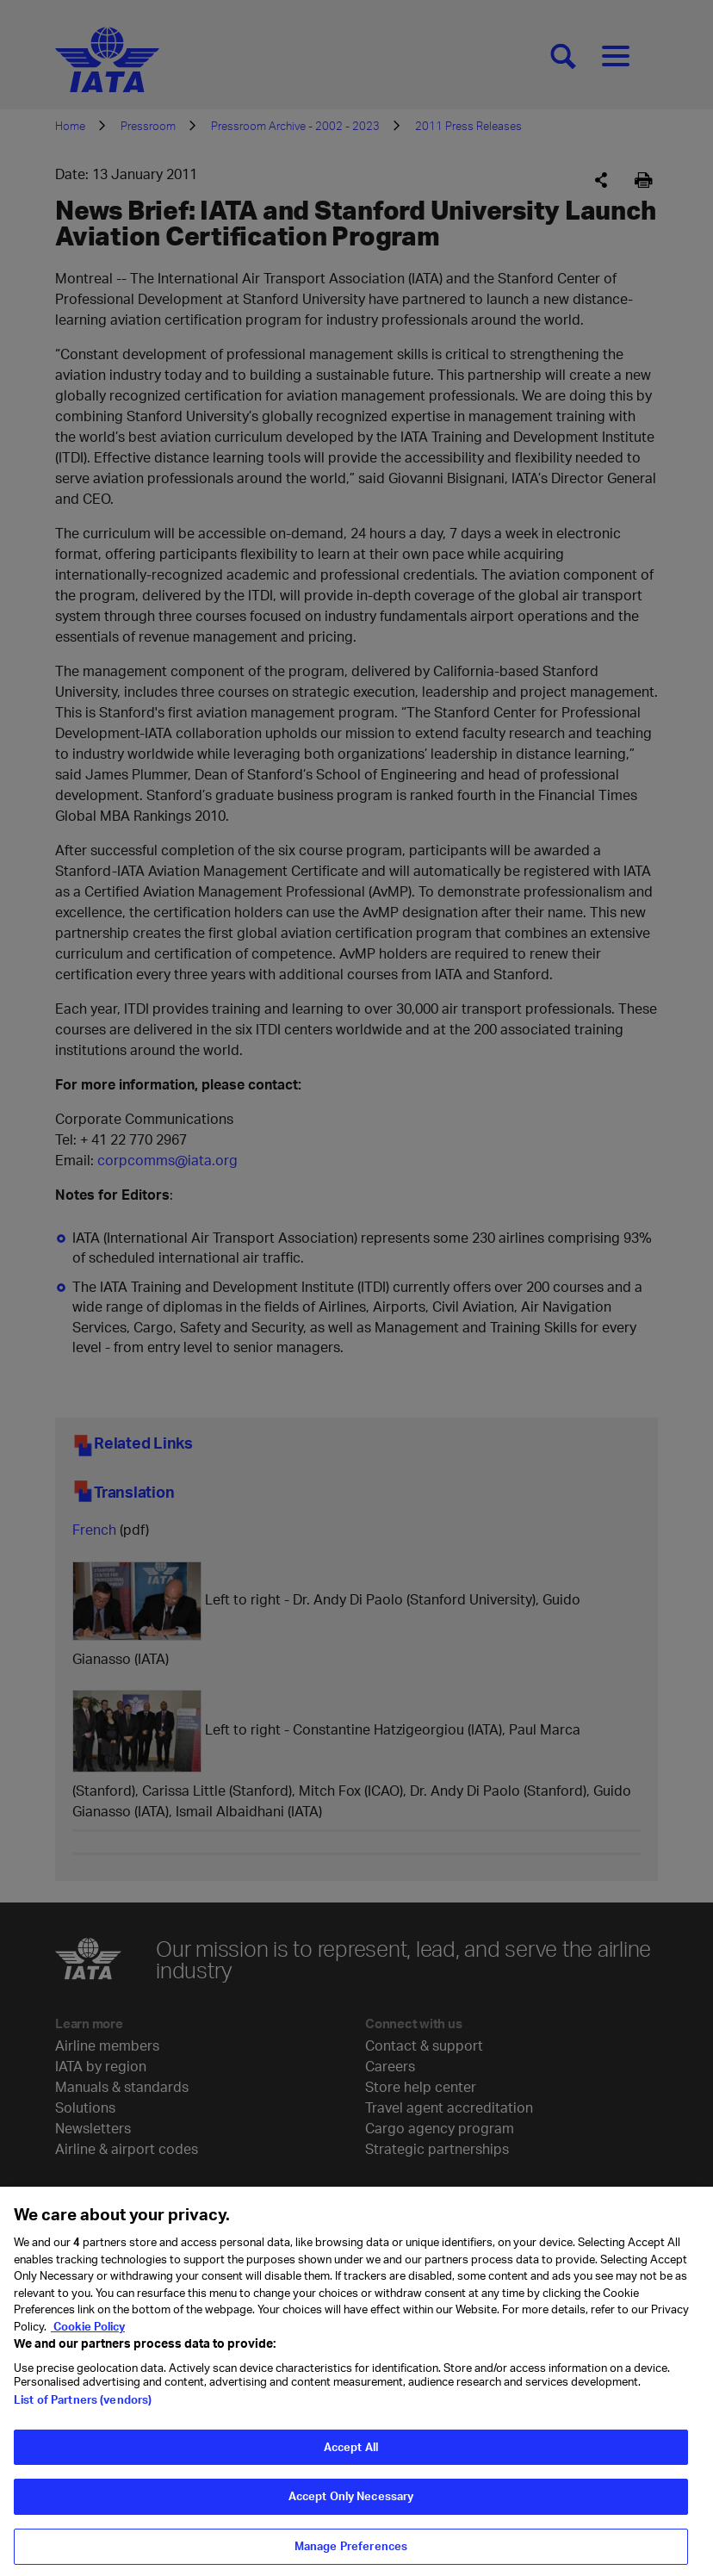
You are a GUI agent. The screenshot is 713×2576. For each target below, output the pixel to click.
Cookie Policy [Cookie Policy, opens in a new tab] (88, 2338)
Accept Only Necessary (351, 2509)
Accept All (351, 2459)
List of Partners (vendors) (83, 2411)
